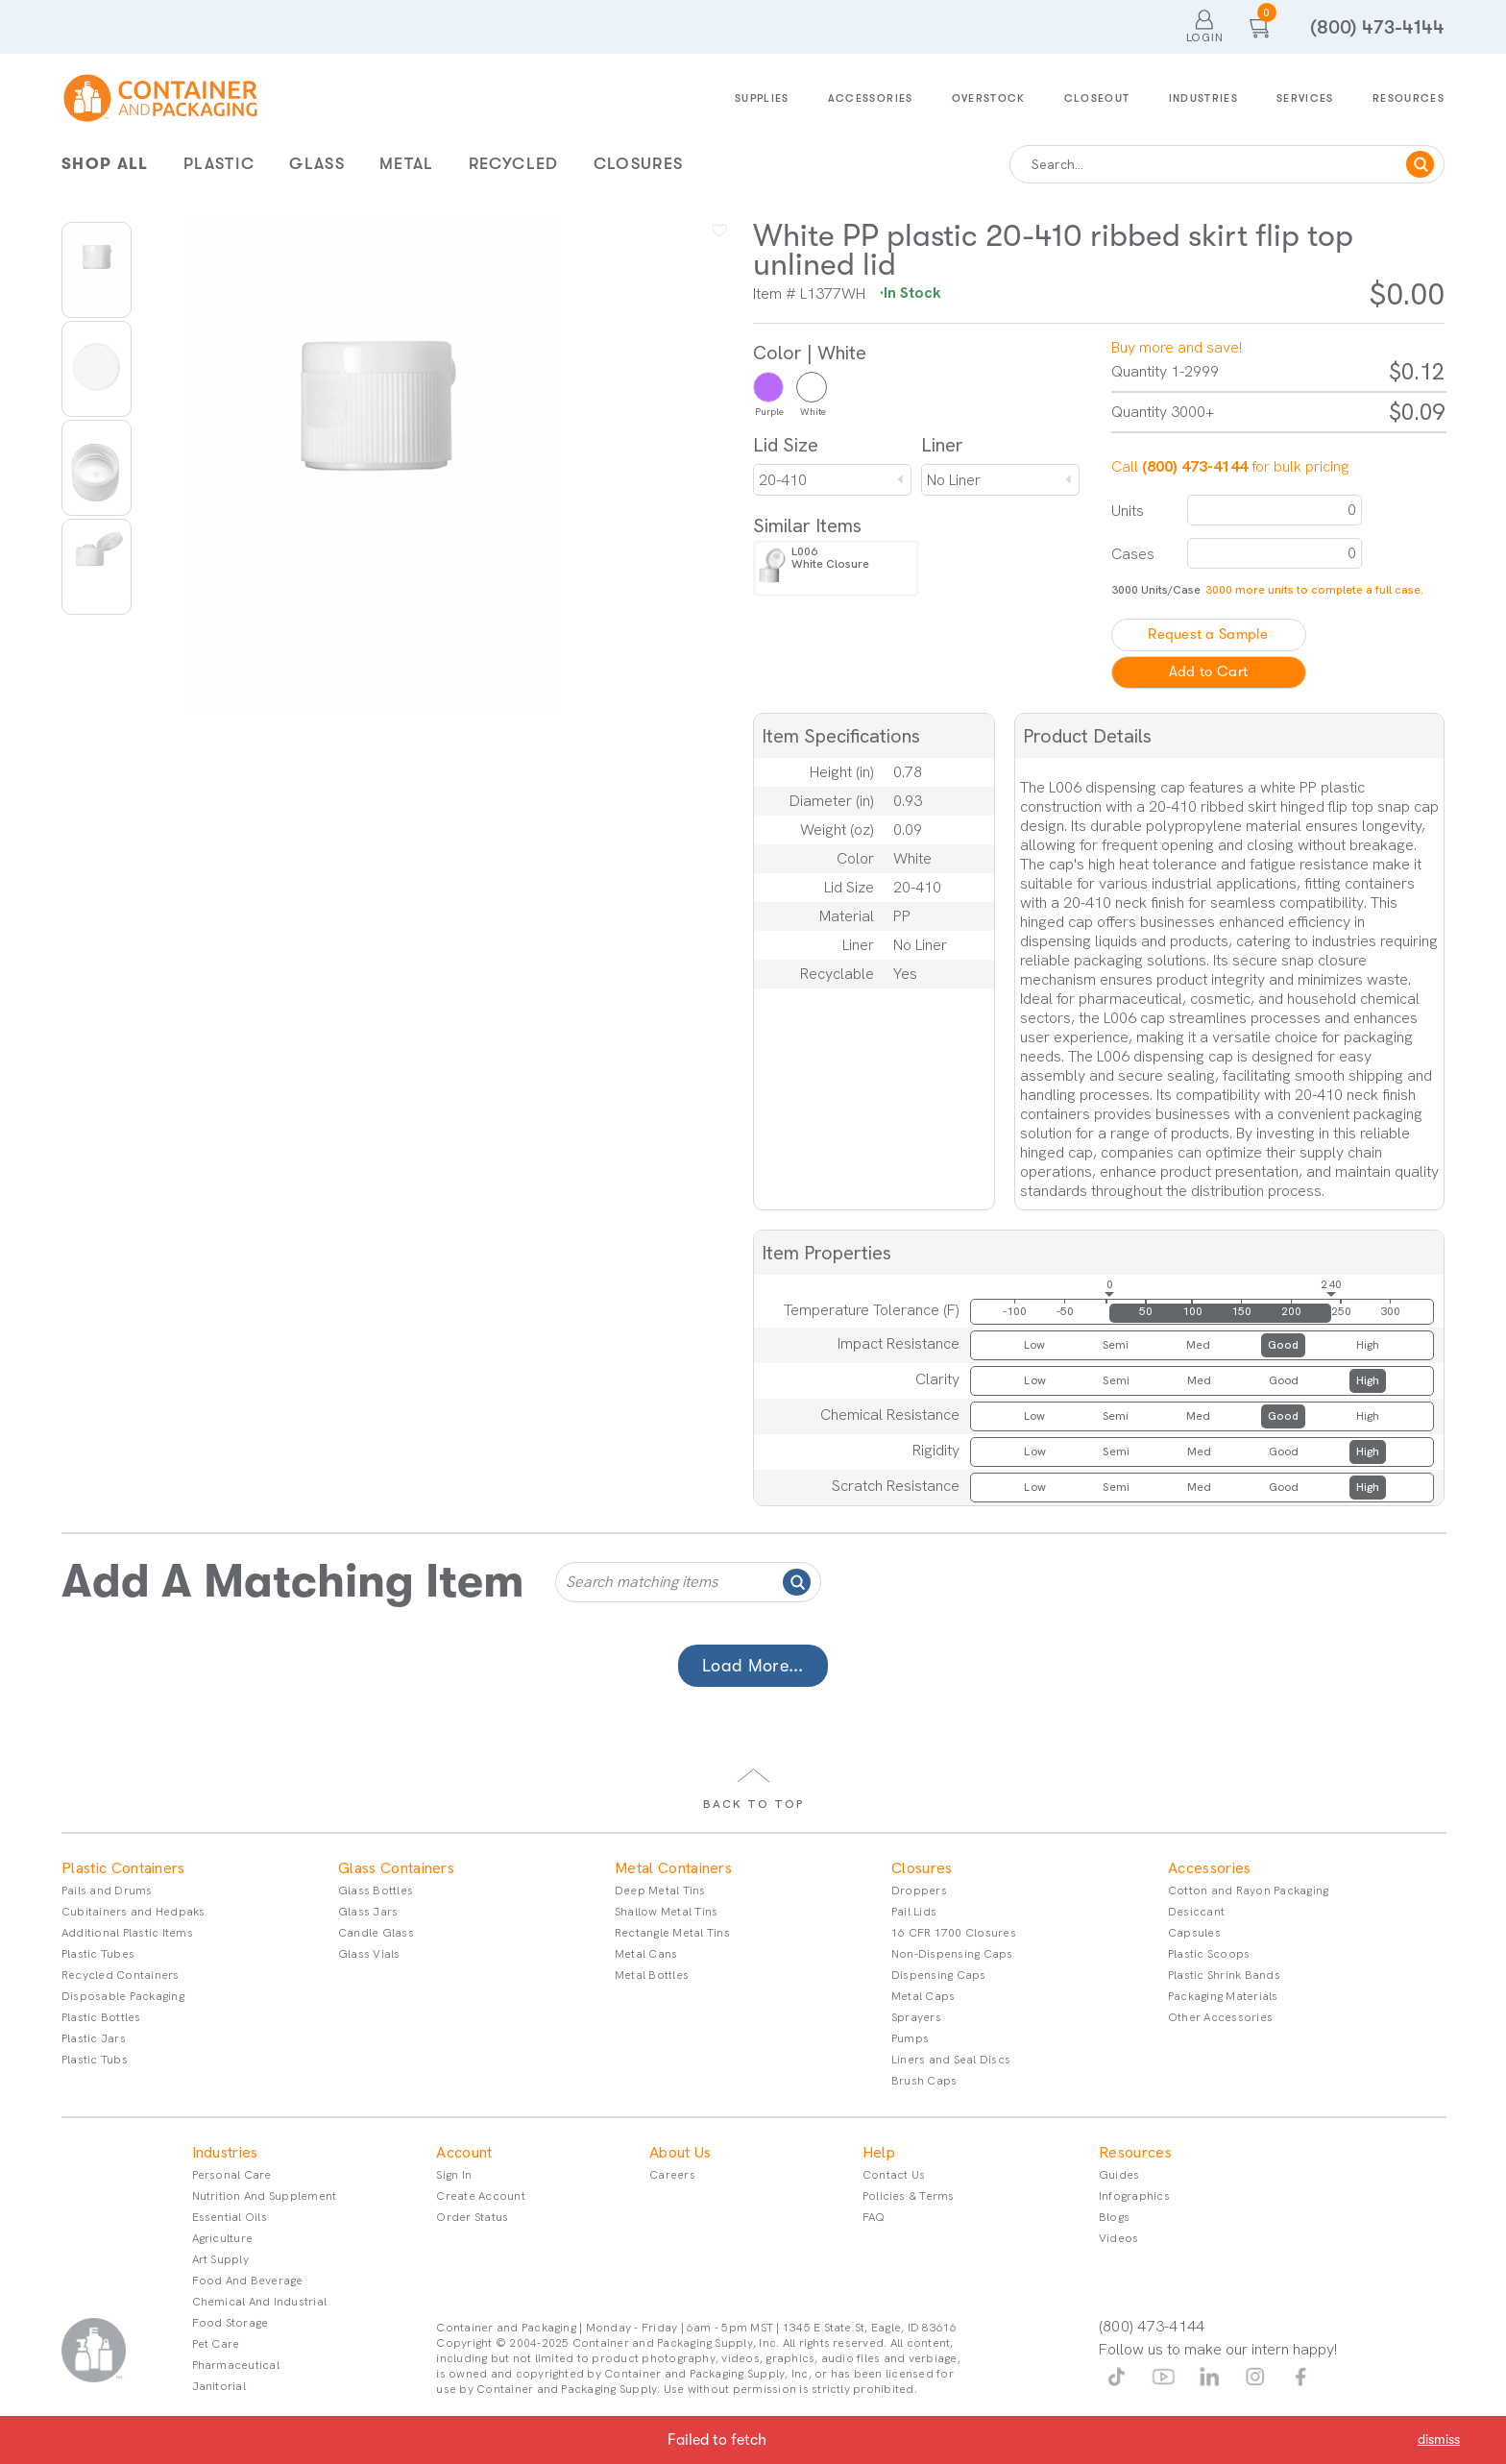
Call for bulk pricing (1230, 466)
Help (878, 2152)
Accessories (870, 98)
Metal (406, 164)
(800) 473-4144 (1377, 27)
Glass (317, 164)
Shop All (105, 164)
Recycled (514, 164)
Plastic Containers (123, 1868)
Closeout (1097, 98)
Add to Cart (1208, 672)
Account (464, 2152)
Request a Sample (1208, 634)
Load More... (753, 1665)
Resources (1408, 98)
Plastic (219, 164)
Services (1305, 98)
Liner (942, 444)
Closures (639, 164)
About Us (680, 2152)
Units (1127, 511)
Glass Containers (396, 1868)
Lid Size (785, 444)
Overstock (989, 98)
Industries (1204, 98)
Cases (1132, 554)
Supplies (762, 98)
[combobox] (832, 480)
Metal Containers (673, 1868)
